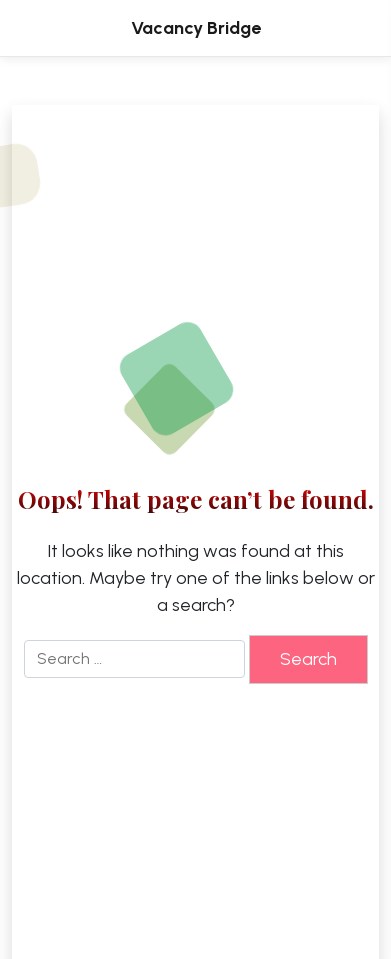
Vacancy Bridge (196, 28)
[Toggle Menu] (345, 28)
